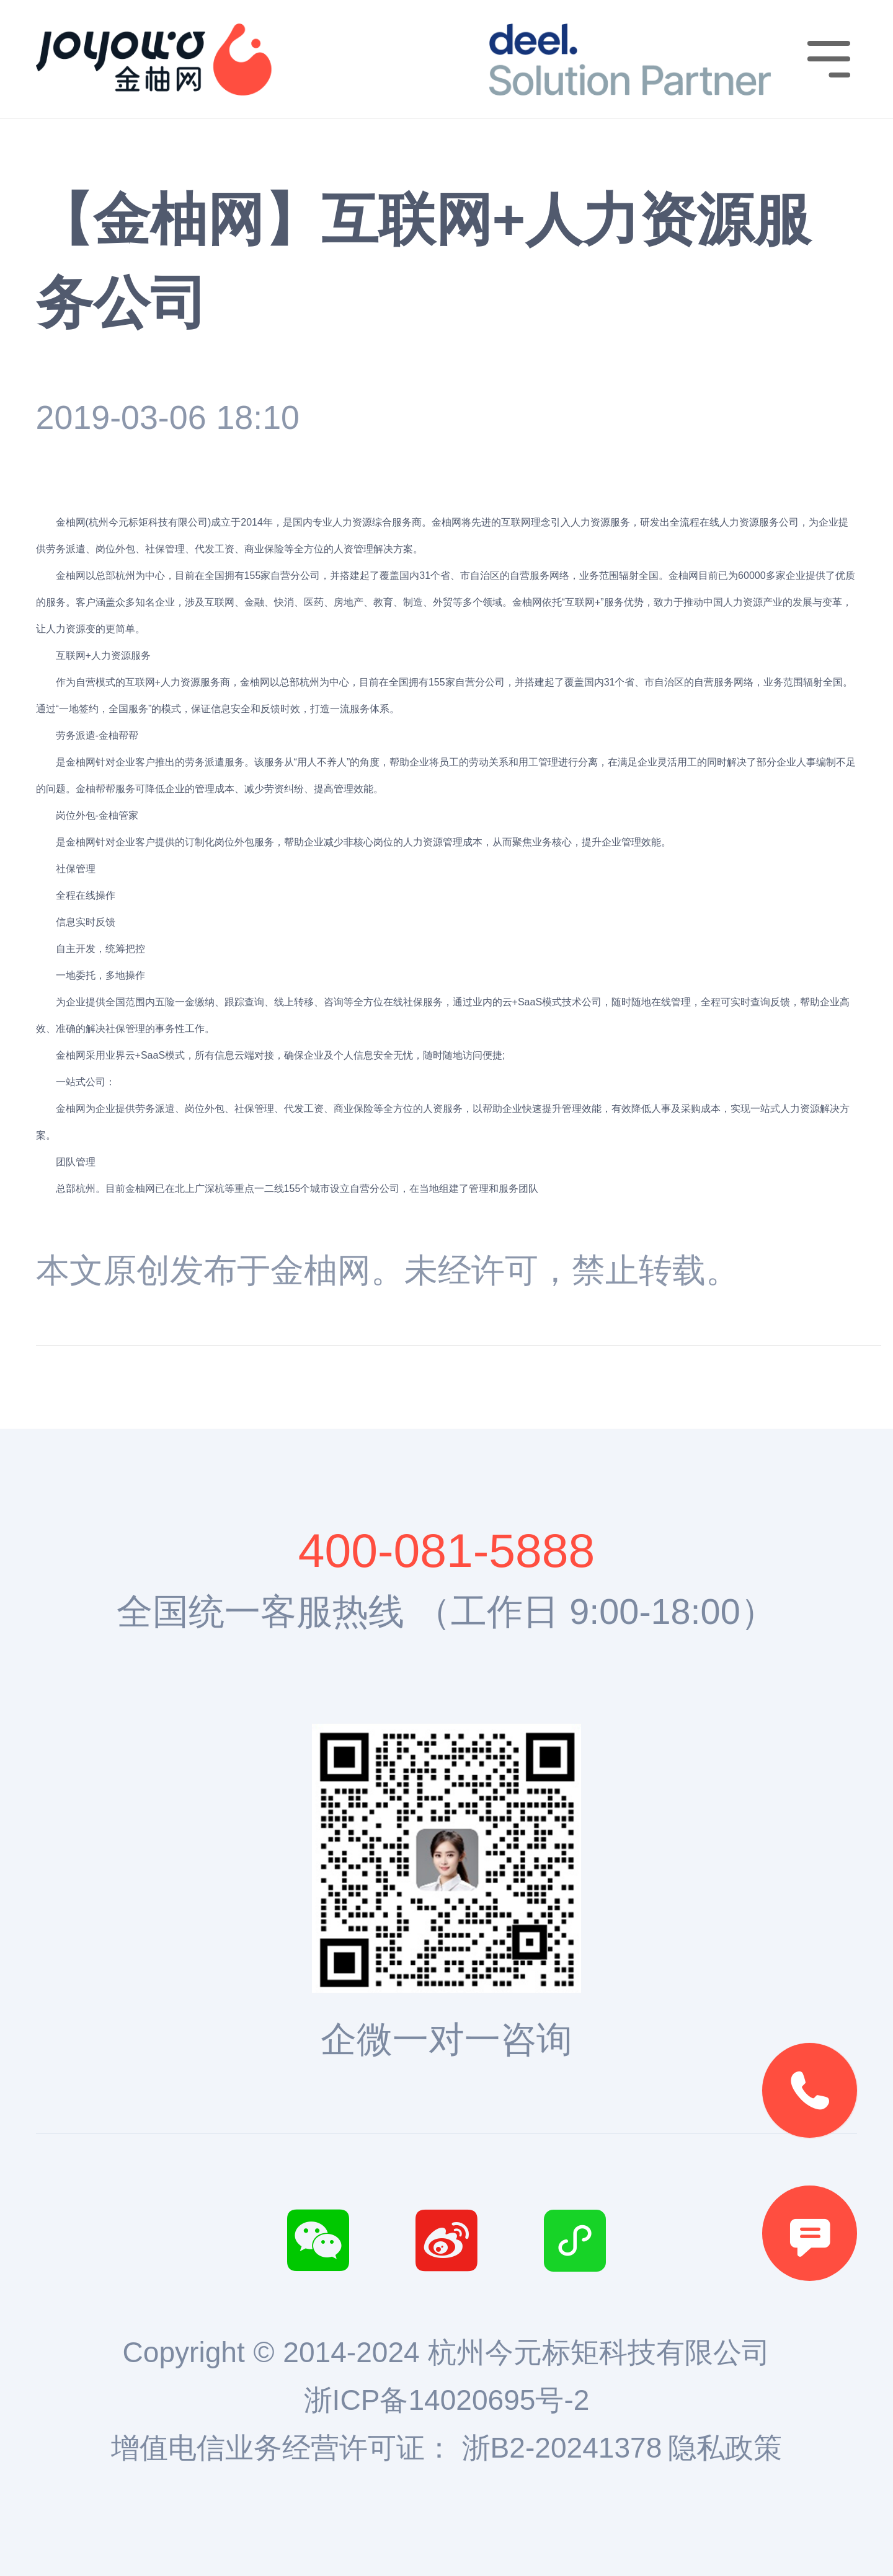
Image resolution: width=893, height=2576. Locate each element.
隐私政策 (725, 2448)
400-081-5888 (446, 1550)
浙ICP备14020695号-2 (447, 2400)
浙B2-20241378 (562, 2448)
